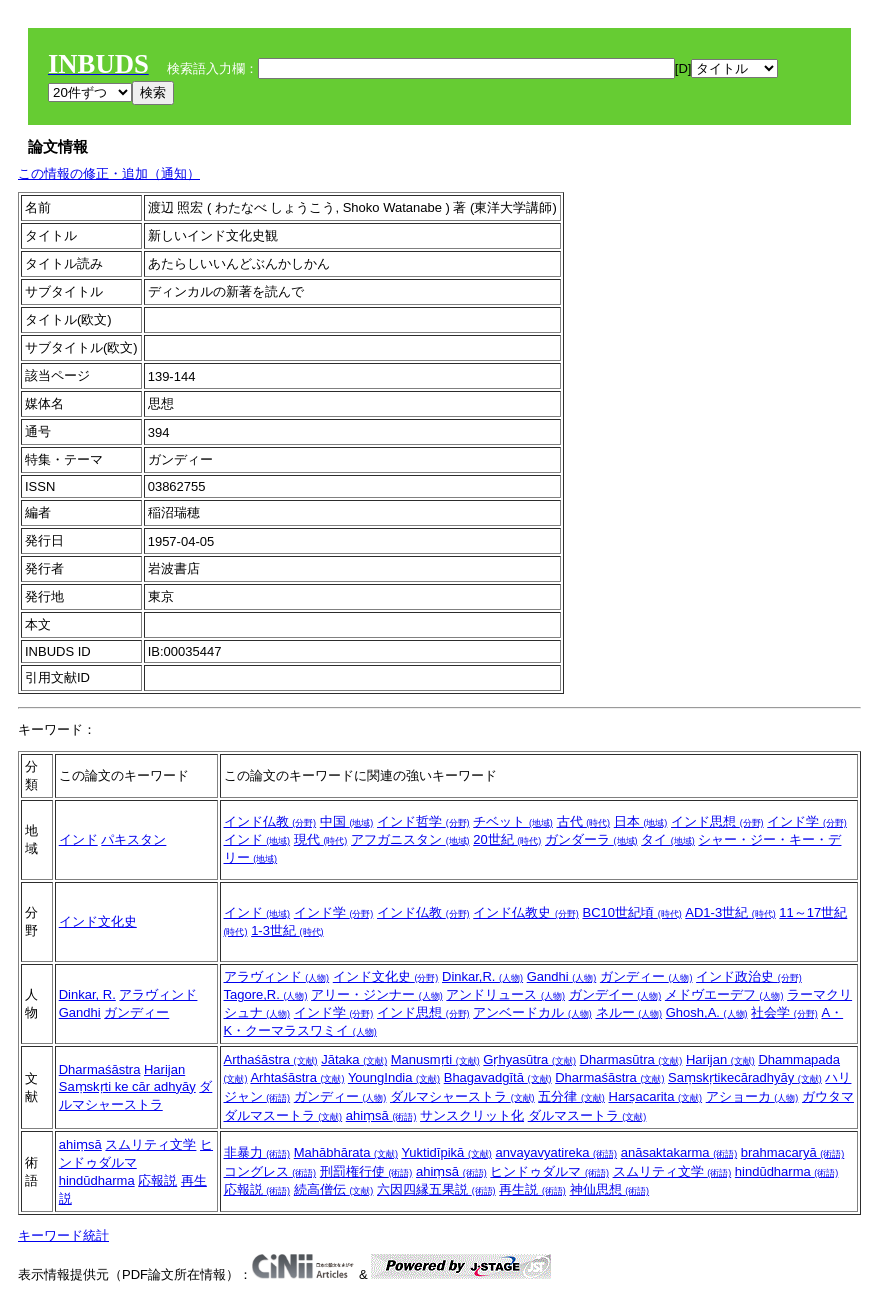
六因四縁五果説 (436, 1189)
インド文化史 (98, 921)
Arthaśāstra (271, 1059)
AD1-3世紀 (730, 912)
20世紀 (507, 839)
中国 (347, 821)
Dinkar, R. (87, 994)
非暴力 (257, 1152)
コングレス (270, 1171)
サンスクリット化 (472, 1115)
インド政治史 (749, 976)
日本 (641, 821)
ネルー (629, 1012)
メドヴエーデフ (724, 994)
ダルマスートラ (587, 1115)
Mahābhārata (346, 1152)
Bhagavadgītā (498, 1077)
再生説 (532, 1189)
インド (78, 839)
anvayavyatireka (557, 1152)
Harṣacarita (656, 1096)
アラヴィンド (158, 994)
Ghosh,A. (707, 1012)
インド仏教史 (526, 912)
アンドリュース (505, 994)
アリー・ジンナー (377, 994)
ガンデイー (615, 994)
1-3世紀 (287, 930)
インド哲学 (423, 821)
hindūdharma (97, 1180)
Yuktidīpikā (446, 1152)
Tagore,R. (266, 994)
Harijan (164, 1069)
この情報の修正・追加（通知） (109, 173)
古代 (584, 821)
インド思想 (717, 821)
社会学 (784, 1012)
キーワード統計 (63, 1235)
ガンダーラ (591, 839)
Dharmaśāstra (100, 1069)
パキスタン (133, 839)
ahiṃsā (381, 1115)
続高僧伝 (334, 1189)
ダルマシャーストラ (462, 1096)
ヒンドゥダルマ (549, 1171)
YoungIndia (394, 1077)
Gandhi (80, 1012)
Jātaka (354, 1059)
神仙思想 (610, 1189)
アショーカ (752, 1096)
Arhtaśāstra (297, 1077)
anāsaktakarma (679, 1152)
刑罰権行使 (366, 1171)
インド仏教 (270, 821)
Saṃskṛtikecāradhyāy (745, 1077)
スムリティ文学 (150, 1144)
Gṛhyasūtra (529, 1059)
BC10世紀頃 (632, 912)
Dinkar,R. (482, 976)
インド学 (807, 821)
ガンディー (136, 1012)
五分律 (571, 1096)
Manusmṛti (435, 1059)
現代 (321, 839)
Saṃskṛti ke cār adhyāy (127, 1086)
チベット (513, 821)
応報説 (157, 1180)
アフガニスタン (410, 839)
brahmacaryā (792, 1152)
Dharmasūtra (631, 1059)
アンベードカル (532, 1012)
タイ (668, 839)
